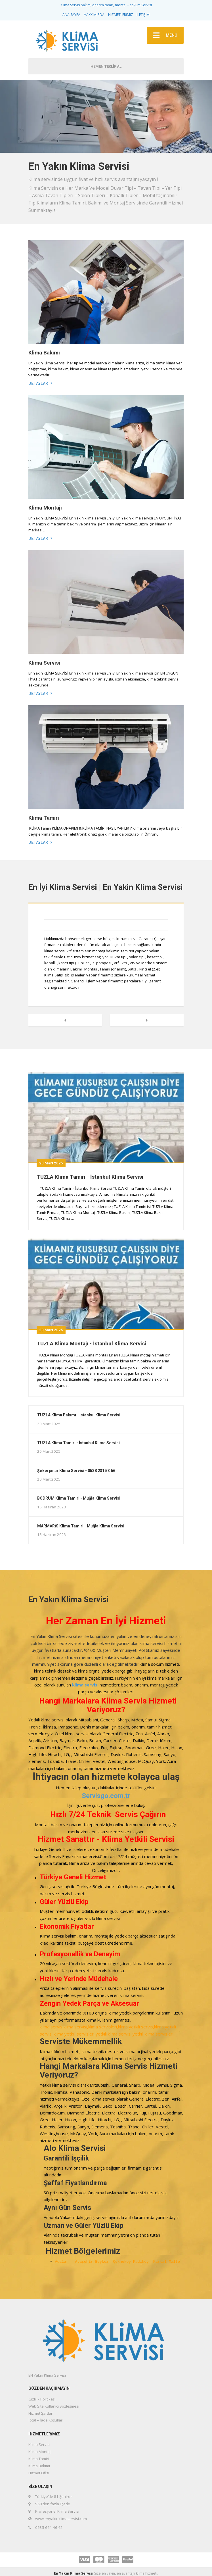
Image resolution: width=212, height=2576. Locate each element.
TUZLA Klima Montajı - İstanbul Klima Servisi (91, 1344)
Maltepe (179, 2262)
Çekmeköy (123, 2262)
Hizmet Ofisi (38, 2472)
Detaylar (38, 383)
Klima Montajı (45, 508)
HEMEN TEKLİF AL (106, 66)
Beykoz (104, 2262)
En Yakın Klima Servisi (73, 2573)
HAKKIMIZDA (94, 14)
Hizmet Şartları (40, 2413)
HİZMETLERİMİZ (120, 14)
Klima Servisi (44, 663)
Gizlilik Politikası (42, 2399)
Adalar (65, 2262)
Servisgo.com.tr (106, 1796)
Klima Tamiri (43, 818)
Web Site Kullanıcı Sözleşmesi (53, 2406)
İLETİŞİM (143, 14)
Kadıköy (143, 2262)
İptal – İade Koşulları (45, 2420)
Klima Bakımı (44, 353)
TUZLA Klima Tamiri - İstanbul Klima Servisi (90, 1177)
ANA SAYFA (71, 14)
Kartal (161, 2262)
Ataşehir (85, 2262)
